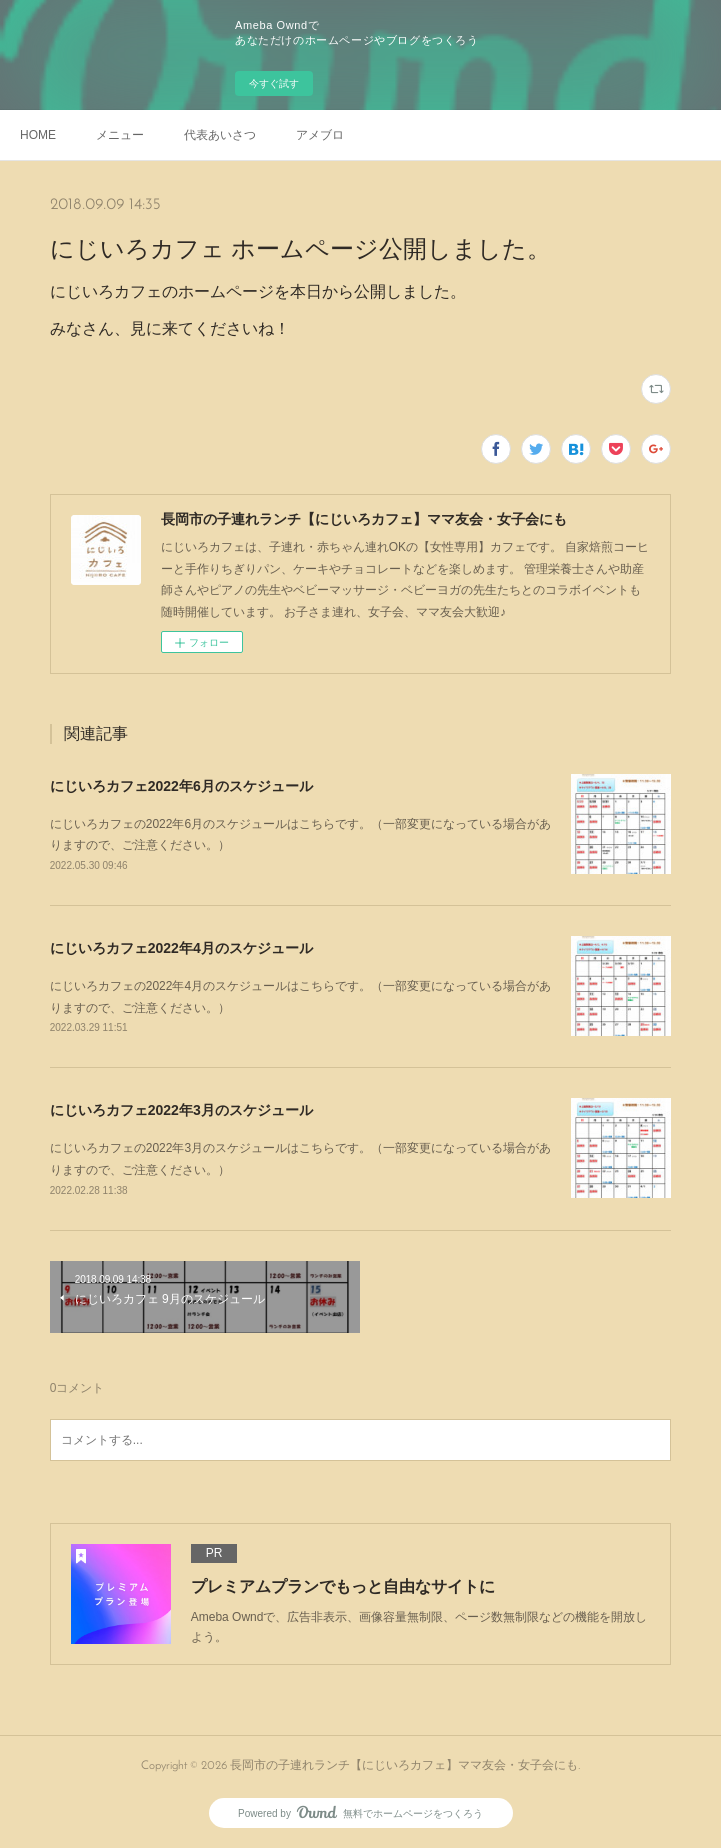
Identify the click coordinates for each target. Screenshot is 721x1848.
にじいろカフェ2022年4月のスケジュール (181, 948)
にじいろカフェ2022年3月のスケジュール (181, 1110)
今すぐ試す (274, 83)
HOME (38, 135)
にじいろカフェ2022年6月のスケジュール (181, 786)
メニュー (120, 135)
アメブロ (320, 135)
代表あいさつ (220, 135)
